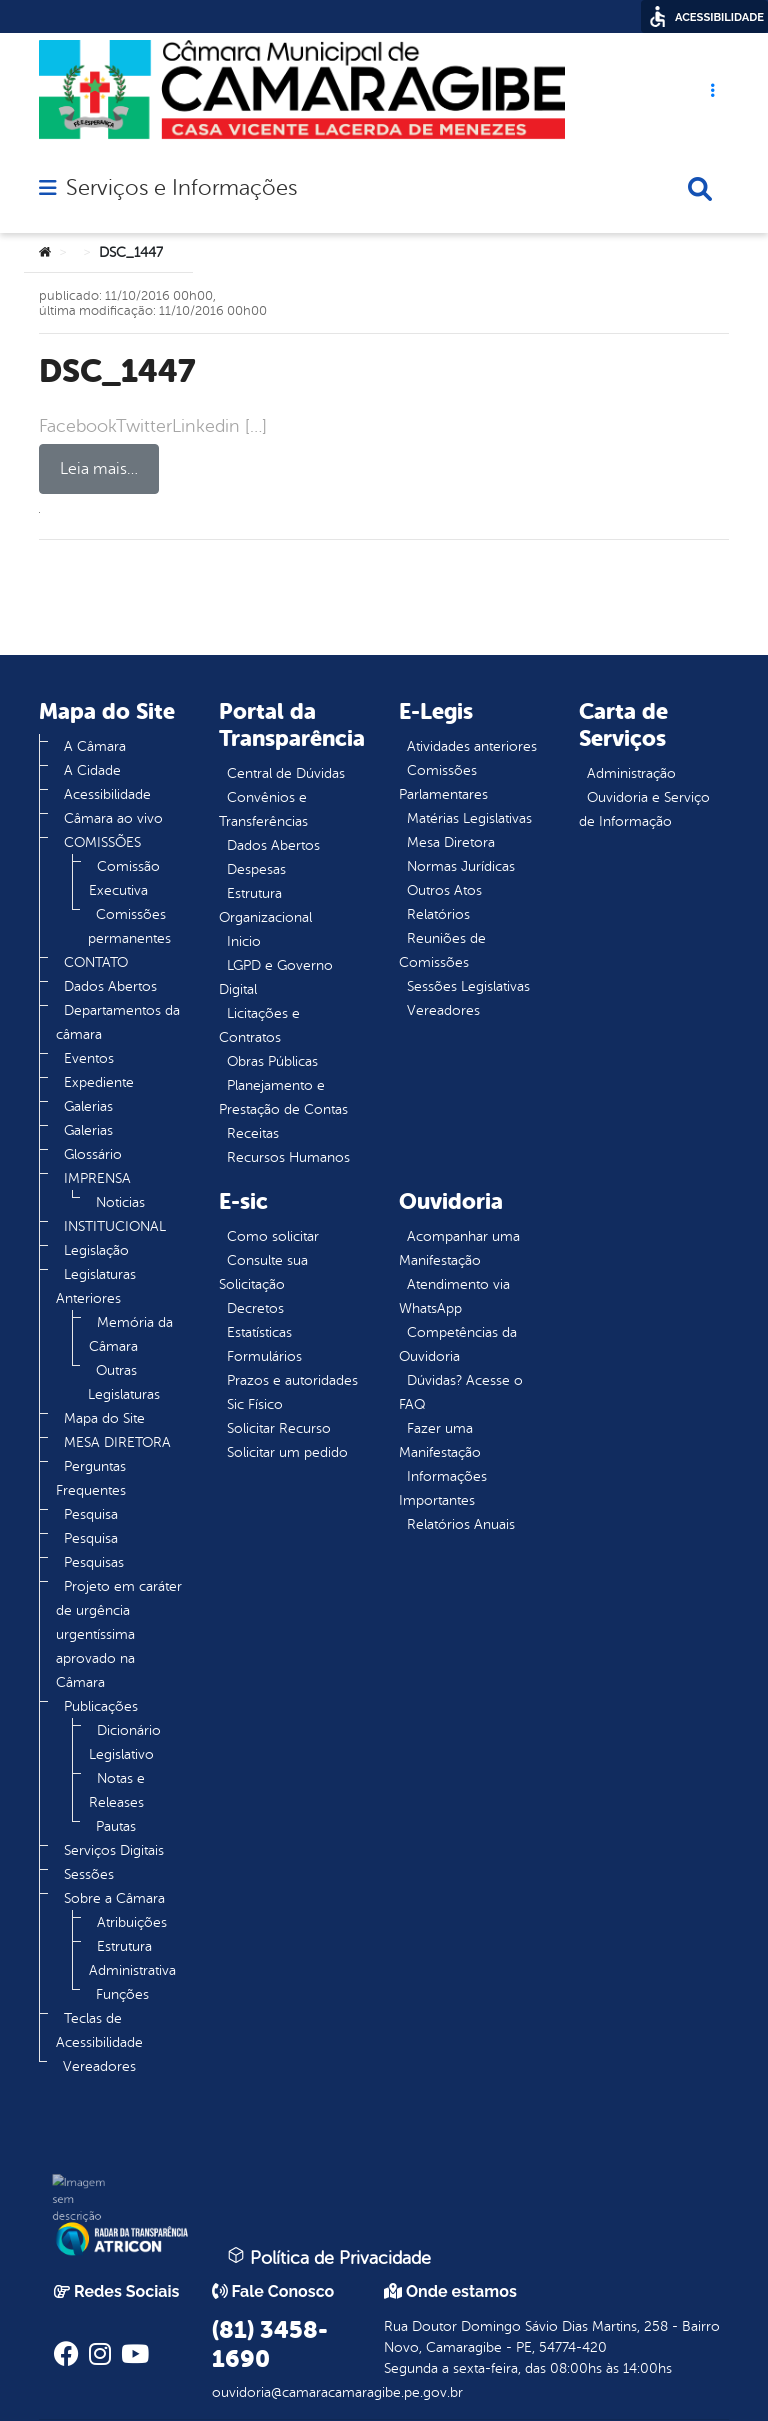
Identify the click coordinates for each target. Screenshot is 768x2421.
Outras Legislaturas (124, 1382)
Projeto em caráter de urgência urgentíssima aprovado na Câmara (119, 1634)
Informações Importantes (443, 1488)
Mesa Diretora (451, 842)
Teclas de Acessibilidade (99, 2030)
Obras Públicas (272, 1061)
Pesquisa (91, 1514)
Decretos (255, 1308)
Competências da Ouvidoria (458, 1344)
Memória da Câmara (131, 1334)
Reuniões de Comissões (442, 950)
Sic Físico (255, 1404)
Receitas (253, 1133)
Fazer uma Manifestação (440, 1440)
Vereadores (99, 2066)
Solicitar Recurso (279, 1428)
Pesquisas (94, 1562)
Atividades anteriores (472, 746)
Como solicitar (273, 1236)
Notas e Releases (117, 1790)
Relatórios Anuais (461, 1524)
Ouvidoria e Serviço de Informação (644, 809)
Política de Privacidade (329, 2257)
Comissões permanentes (129, 926)
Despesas (256, 869)
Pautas (116, 1826)
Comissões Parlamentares (443, 782)
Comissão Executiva (124, 878)
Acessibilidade (107, 794)
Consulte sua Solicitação (263, 1272)
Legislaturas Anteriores (96, 1286)
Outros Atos (444, 890)
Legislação (96, 1250)
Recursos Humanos (288, 1157)
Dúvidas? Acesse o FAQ (461, 1392)
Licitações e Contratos (259, 1025)
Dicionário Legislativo (125, 1742)
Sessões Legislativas (468, 986)
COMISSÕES (102, 842)
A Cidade (92, 770)
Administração (631, 773)
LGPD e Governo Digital (276, 977)
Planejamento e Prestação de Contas (283, 1097)
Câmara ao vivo (113, 818)
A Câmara (95, 746)
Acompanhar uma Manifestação (459, 1248)
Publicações (101, 1706)
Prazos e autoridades (292, 1380)
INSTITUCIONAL (115, 1226)
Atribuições (132, 1922)
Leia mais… (99, 469)
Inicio (244, 941)
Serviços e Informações (181, 188)
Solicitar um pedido (287, 1452)
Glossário (93, 1154)
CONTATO (96, 962)
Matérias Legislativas (469, 818)
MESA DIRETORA (117, 1442)
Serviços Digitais (114, 1850)
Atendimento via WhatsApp (454, 1296)
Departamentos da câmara (118, 1022)
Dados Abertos (110, 986)
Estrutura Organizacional (265, 905)
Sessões (89, 1874)
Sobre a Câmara (114, 1898)
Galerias (88, 1106)
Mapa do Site (104, 1418)
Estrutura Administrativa (132, 1958)
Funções (122, 1994)
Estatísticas (259, 1332)
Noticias (120, 1202)
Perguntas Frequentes (91, 1478)
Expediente (99, 1082)
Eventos (89, 1058)
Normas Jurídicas (461, 866)
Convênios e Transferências (263, 809)
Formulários (264, 1356)
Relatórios (438, 914)
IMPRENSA (97, 1178)
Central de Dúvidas (286, 773)
